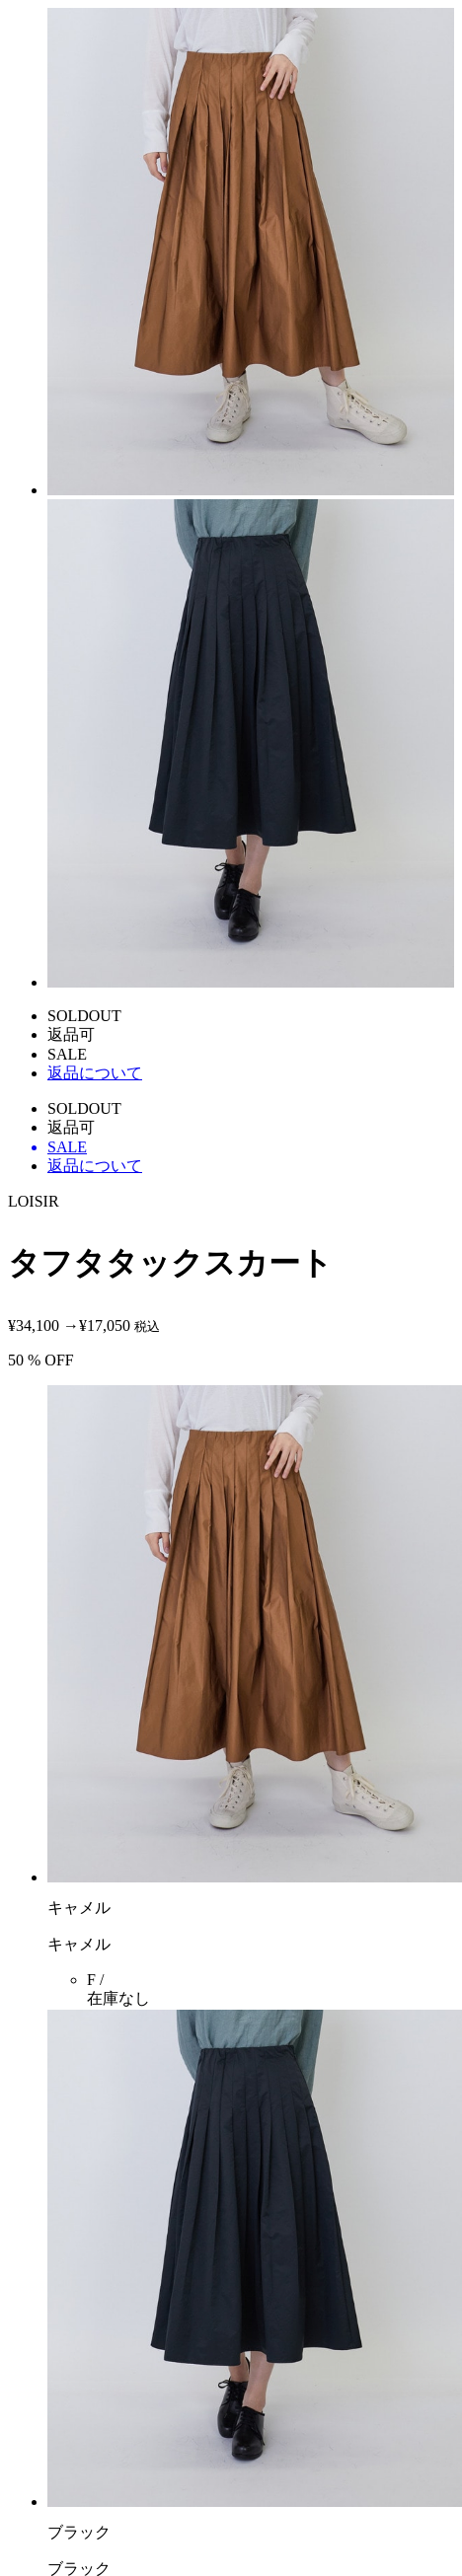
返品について (94, 1073)
